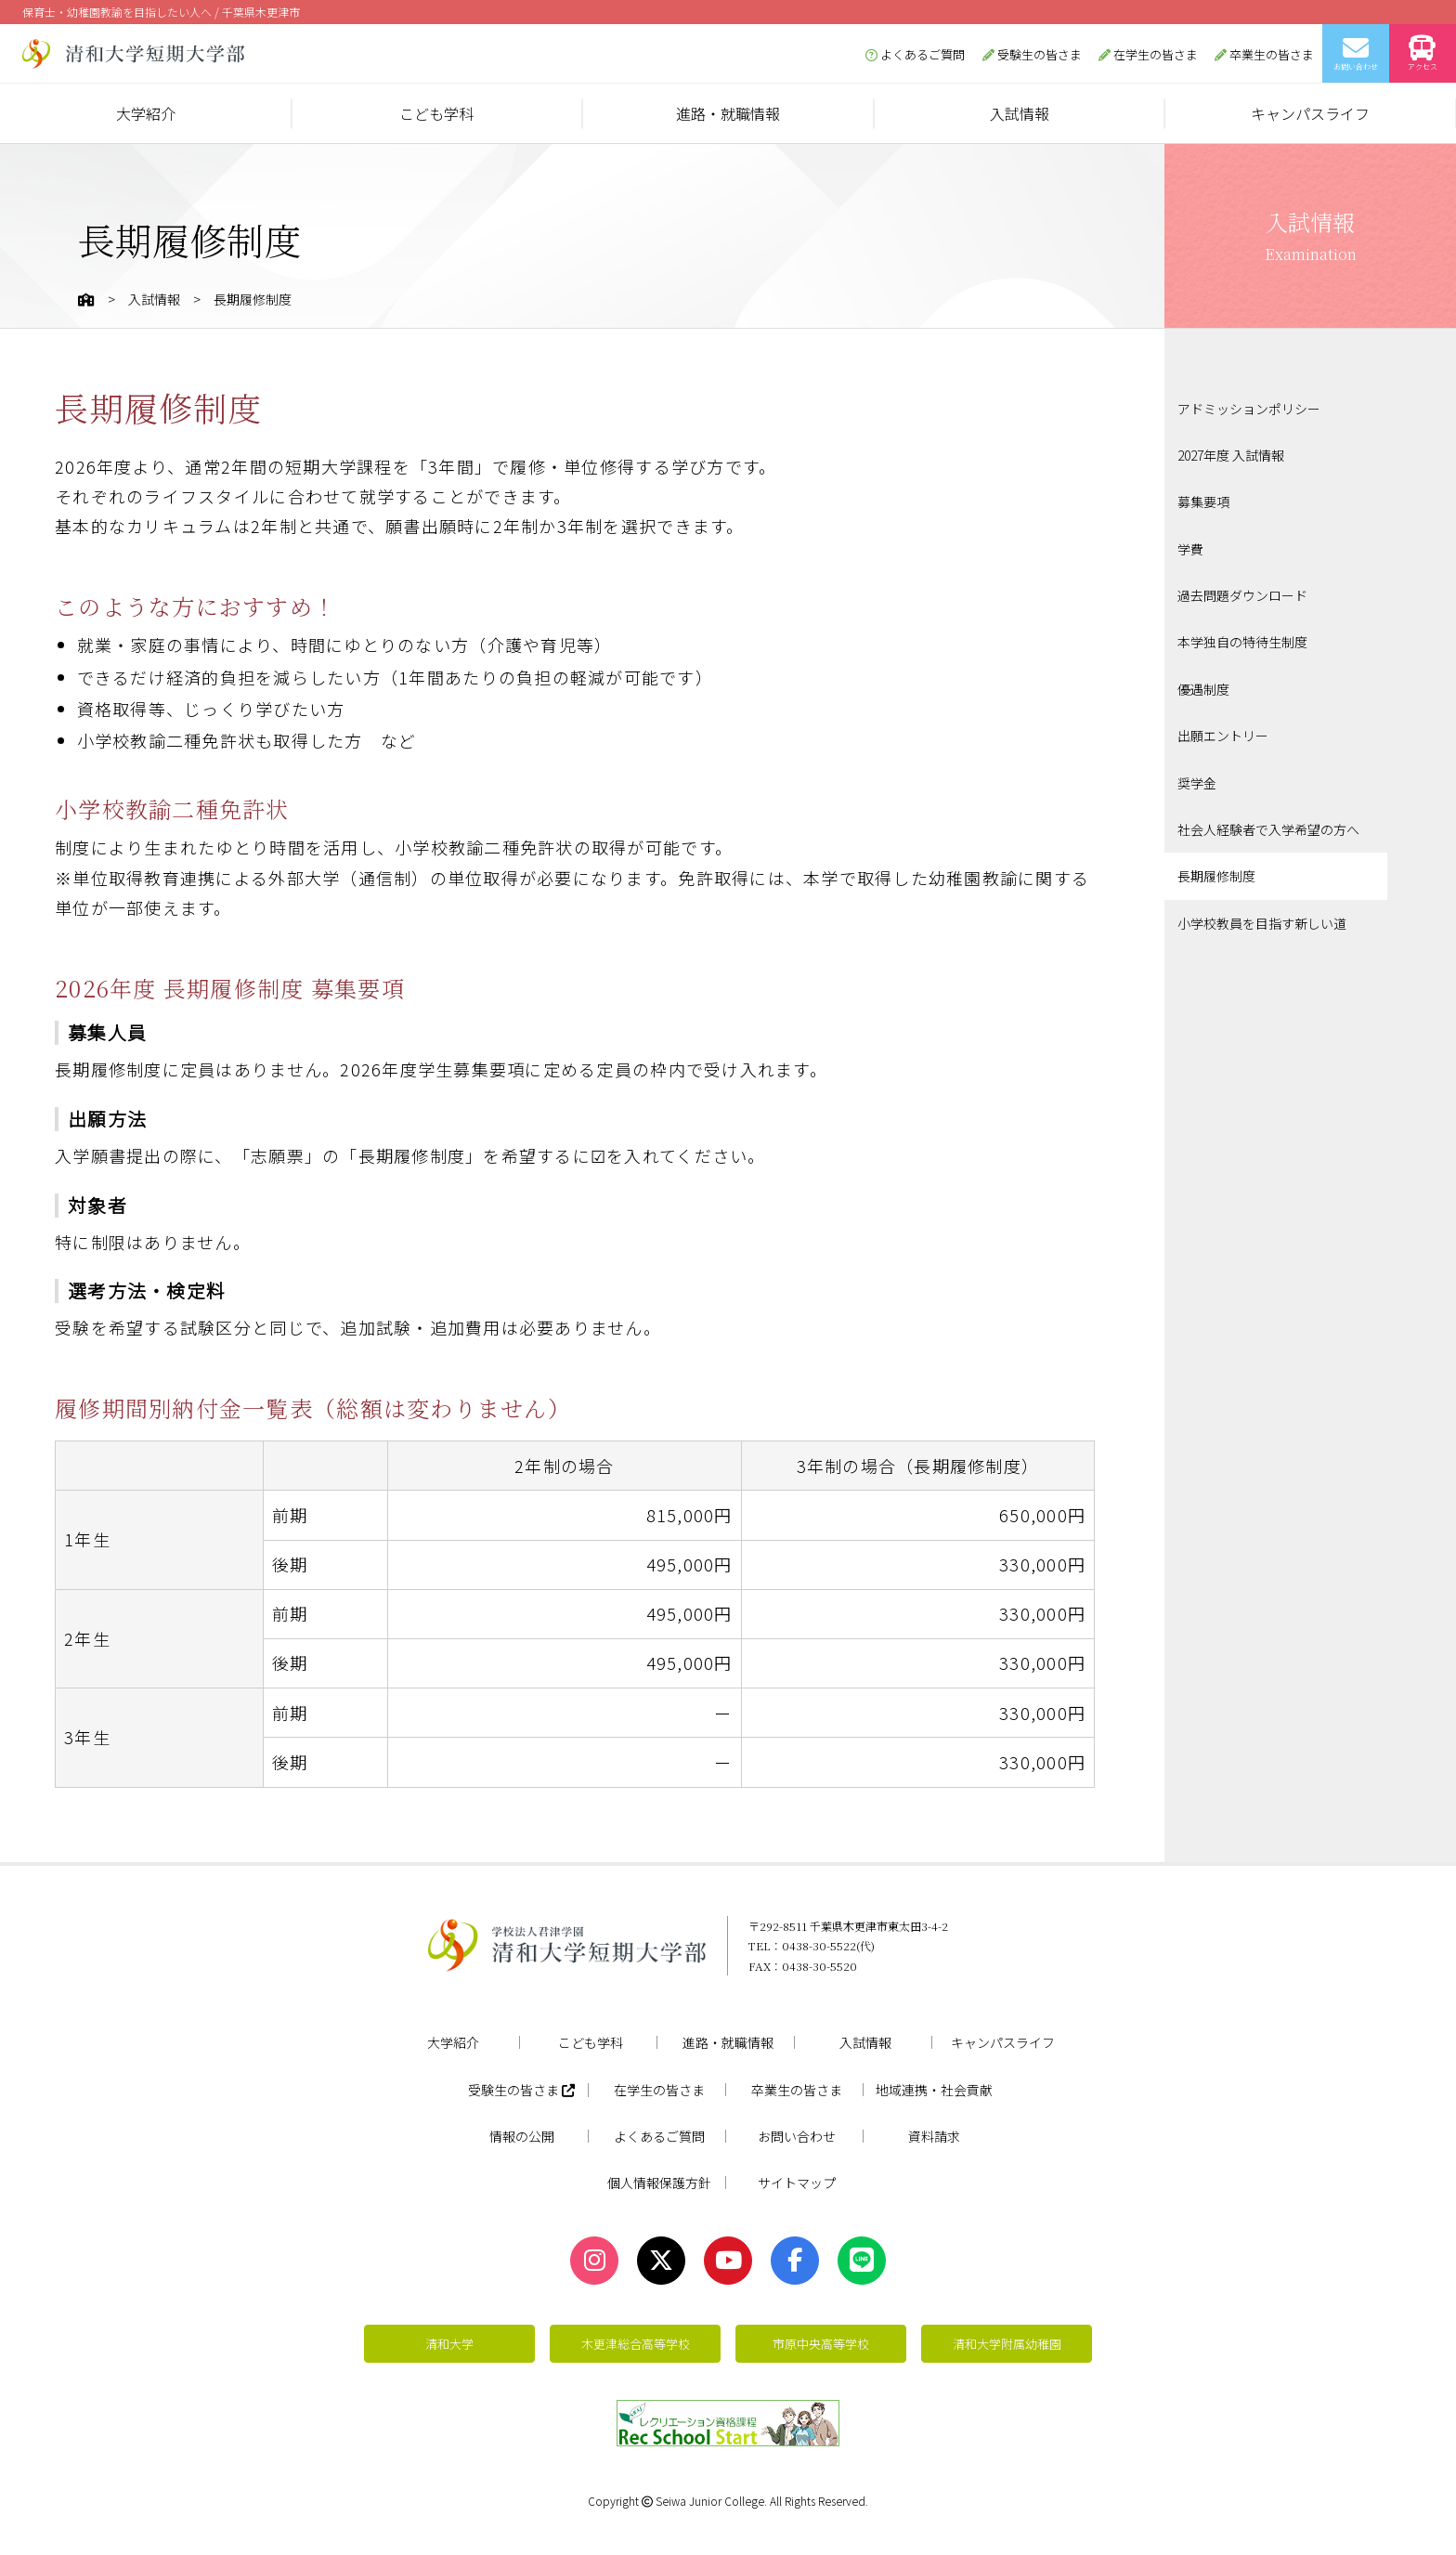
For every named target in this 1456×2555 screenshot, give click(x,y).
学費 (1190, 549)
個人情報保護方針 (659, 2182)
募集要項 (1203, 501)
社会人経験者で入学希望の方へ (1268, 829)
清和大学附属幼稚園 (1007, 2344)
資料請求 (934, 2136)
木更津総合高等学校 (635, 2344)
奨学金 (1196, 783)
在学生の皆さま (1148, 54)
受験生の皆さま (1032, 54)
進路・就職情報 (728, 113)
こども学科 (436, 113)
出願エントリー (1222, 735)
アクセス (1422, 53)
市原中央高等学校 (821, 2344)
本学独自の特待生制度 (1242, 641)
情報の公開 (521, 2136)
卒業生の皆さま (1264, 54)
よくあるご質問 (915, 54)
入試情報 (1019, 113)
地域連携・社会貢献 (934, 2089)
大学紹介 (146, 113)
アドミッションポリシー (1248, 408)
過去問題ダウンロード (1242, 595)
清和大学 (449, 2344)
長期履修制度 (1216, 876)
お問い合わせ (1355, 53)
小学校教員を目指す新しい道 (1261, 923)
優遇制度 (1203, 689)
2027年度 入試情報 (1230, 455)
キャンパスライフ (1310, 113)
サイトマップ (797, 2182)
